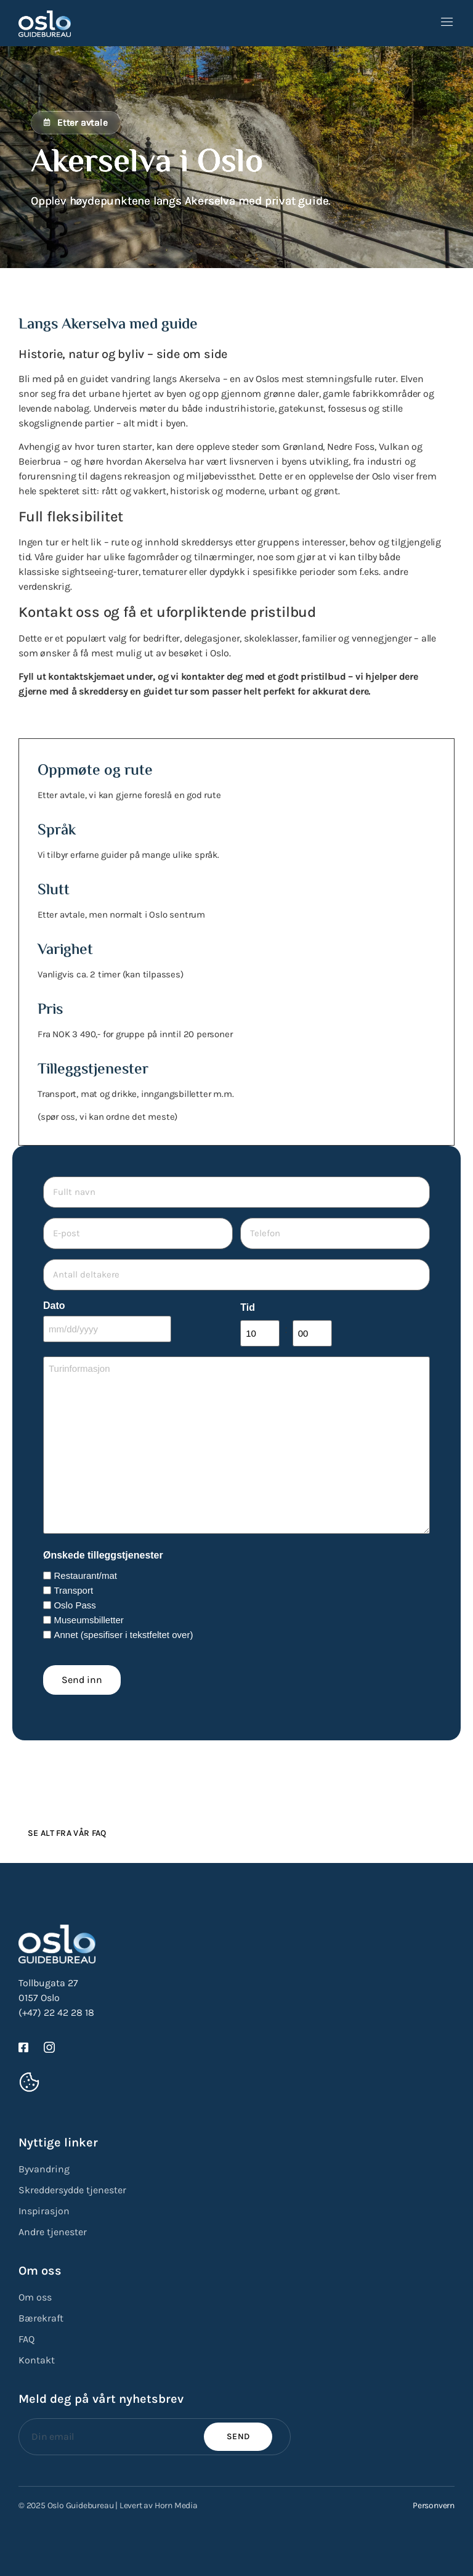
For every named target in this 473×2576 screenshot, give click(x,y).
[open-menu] (447, 23)
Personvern (434, 2498)
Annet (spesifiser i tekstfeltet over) (123, 1628)
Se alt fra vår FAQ (67, 1827)
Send (238, 2429)
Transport (73, 1584)
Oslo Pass (74, 1599)
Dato (54, 1301)
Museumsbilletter (88, 1613)
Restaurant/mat (85, 1569)
